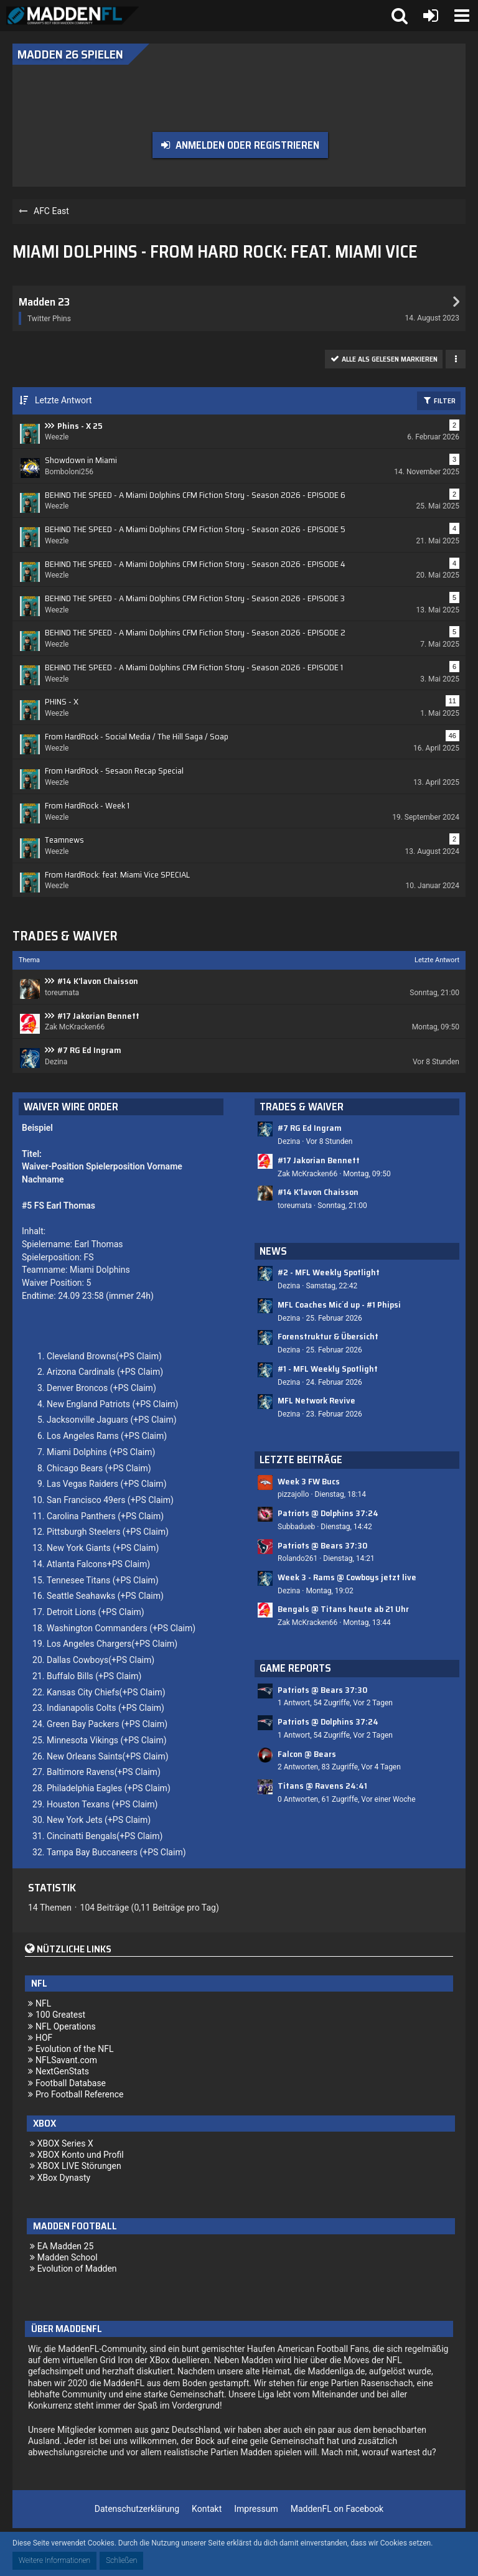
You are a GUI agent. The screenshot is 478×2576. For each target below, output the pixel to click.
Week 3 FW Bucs (309, 1481)
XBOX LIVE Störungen (79, 2166)
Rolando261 (297, 1558)
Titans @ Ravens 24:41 (322, 1785)
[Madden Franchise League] (73, 15)
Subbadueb (296, 1526)
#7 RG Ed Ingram (89, 1050)
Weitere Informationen (54, 2560)
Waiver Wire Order (71, 1106)
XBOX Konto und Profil (80, 2155)
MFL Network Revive (316, 1400)
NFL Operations (65, 2026)
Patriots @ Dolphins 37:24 (328, 1513)
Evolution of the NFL (74, 2049)
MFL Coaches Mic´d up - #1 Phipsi (339, 1304)
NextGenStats (62, 2071)
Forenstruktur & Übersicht (328, 1336)
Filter (439, 400)
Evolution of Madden (77, 2269)
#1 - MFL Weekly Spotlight (328, 1368)
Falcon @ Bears (307, 1754)
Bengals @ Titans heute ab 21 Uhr (343, 1609)
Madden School (67, 2257)
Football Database (70, 2083)
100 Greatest (60, 2015)
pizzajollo (293, 1494)
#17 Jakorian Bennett (98, 1016)
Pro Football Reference (79, 2094)
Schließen (121, 2560)
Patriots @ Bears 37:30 (322, 1545)
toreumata (295, 1205)
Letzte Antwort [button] (63, 400)
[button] (461, 15)
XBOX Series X (65, 2143)
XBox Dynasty (63, 2178)
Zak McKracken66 (307, 1173)
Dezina (289, 1141)
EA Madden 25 (65, 2246)
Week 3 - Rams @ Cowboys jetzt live (347, 1577)
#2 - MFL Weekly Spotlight (329, 1272)
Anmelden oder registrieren (247, 145)
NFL (43, 2003)
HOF (43, 2038)
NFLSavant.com (66, 2060)
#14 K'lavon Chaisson (97, 981)
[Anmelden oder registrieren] (430, 15)
